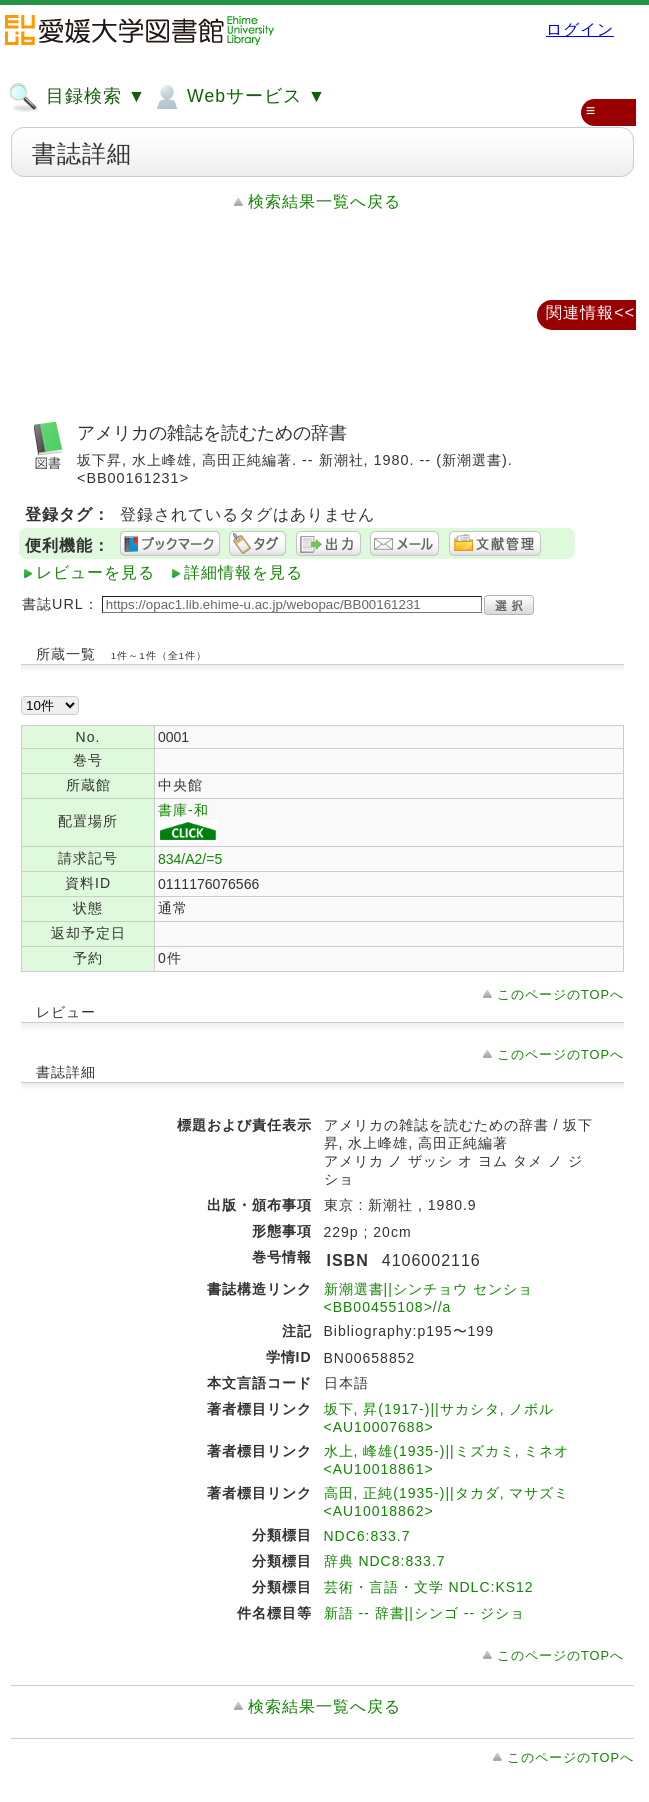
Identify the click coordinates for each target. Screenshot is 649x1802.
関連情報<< (590, 312)
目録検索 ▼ (77, 97)
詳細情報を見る (243, 572)
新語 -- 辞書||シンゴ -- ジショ (424, 1613)
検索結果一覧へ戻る (324, 201)
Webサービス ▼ (238, 97)
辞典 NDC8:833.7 (385, 1561)
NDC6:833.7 (367, 1536)
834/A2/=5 (190, 859)
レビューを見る (95, 572)
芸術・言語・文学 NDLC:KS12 (429, 1587)
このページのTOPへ (560, 994)
